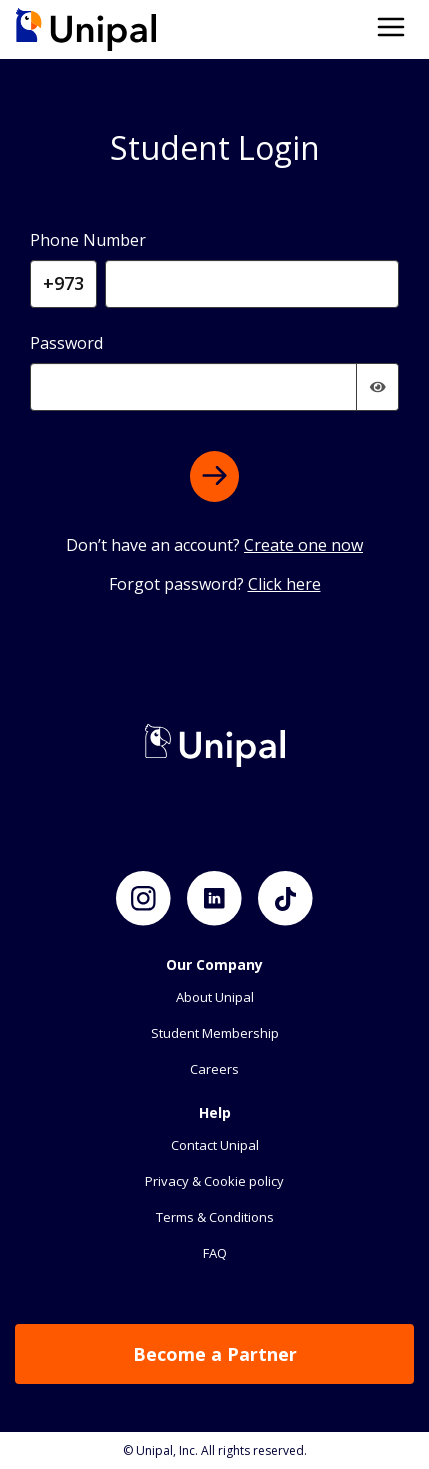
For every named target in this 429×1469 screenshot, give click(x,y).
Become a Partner (215, 1354)
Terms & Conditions (215, 1217)
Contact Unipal (215, 1145)
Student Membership (215, 1033)
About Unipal (215, 997)
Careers (214, 1069)
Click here (284, 584)
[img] (378, 387)
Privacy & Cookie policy (214, 1181)
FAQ (215, 1253)
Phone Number (88, 240)
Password (66, 343)
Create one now (303, 545)
